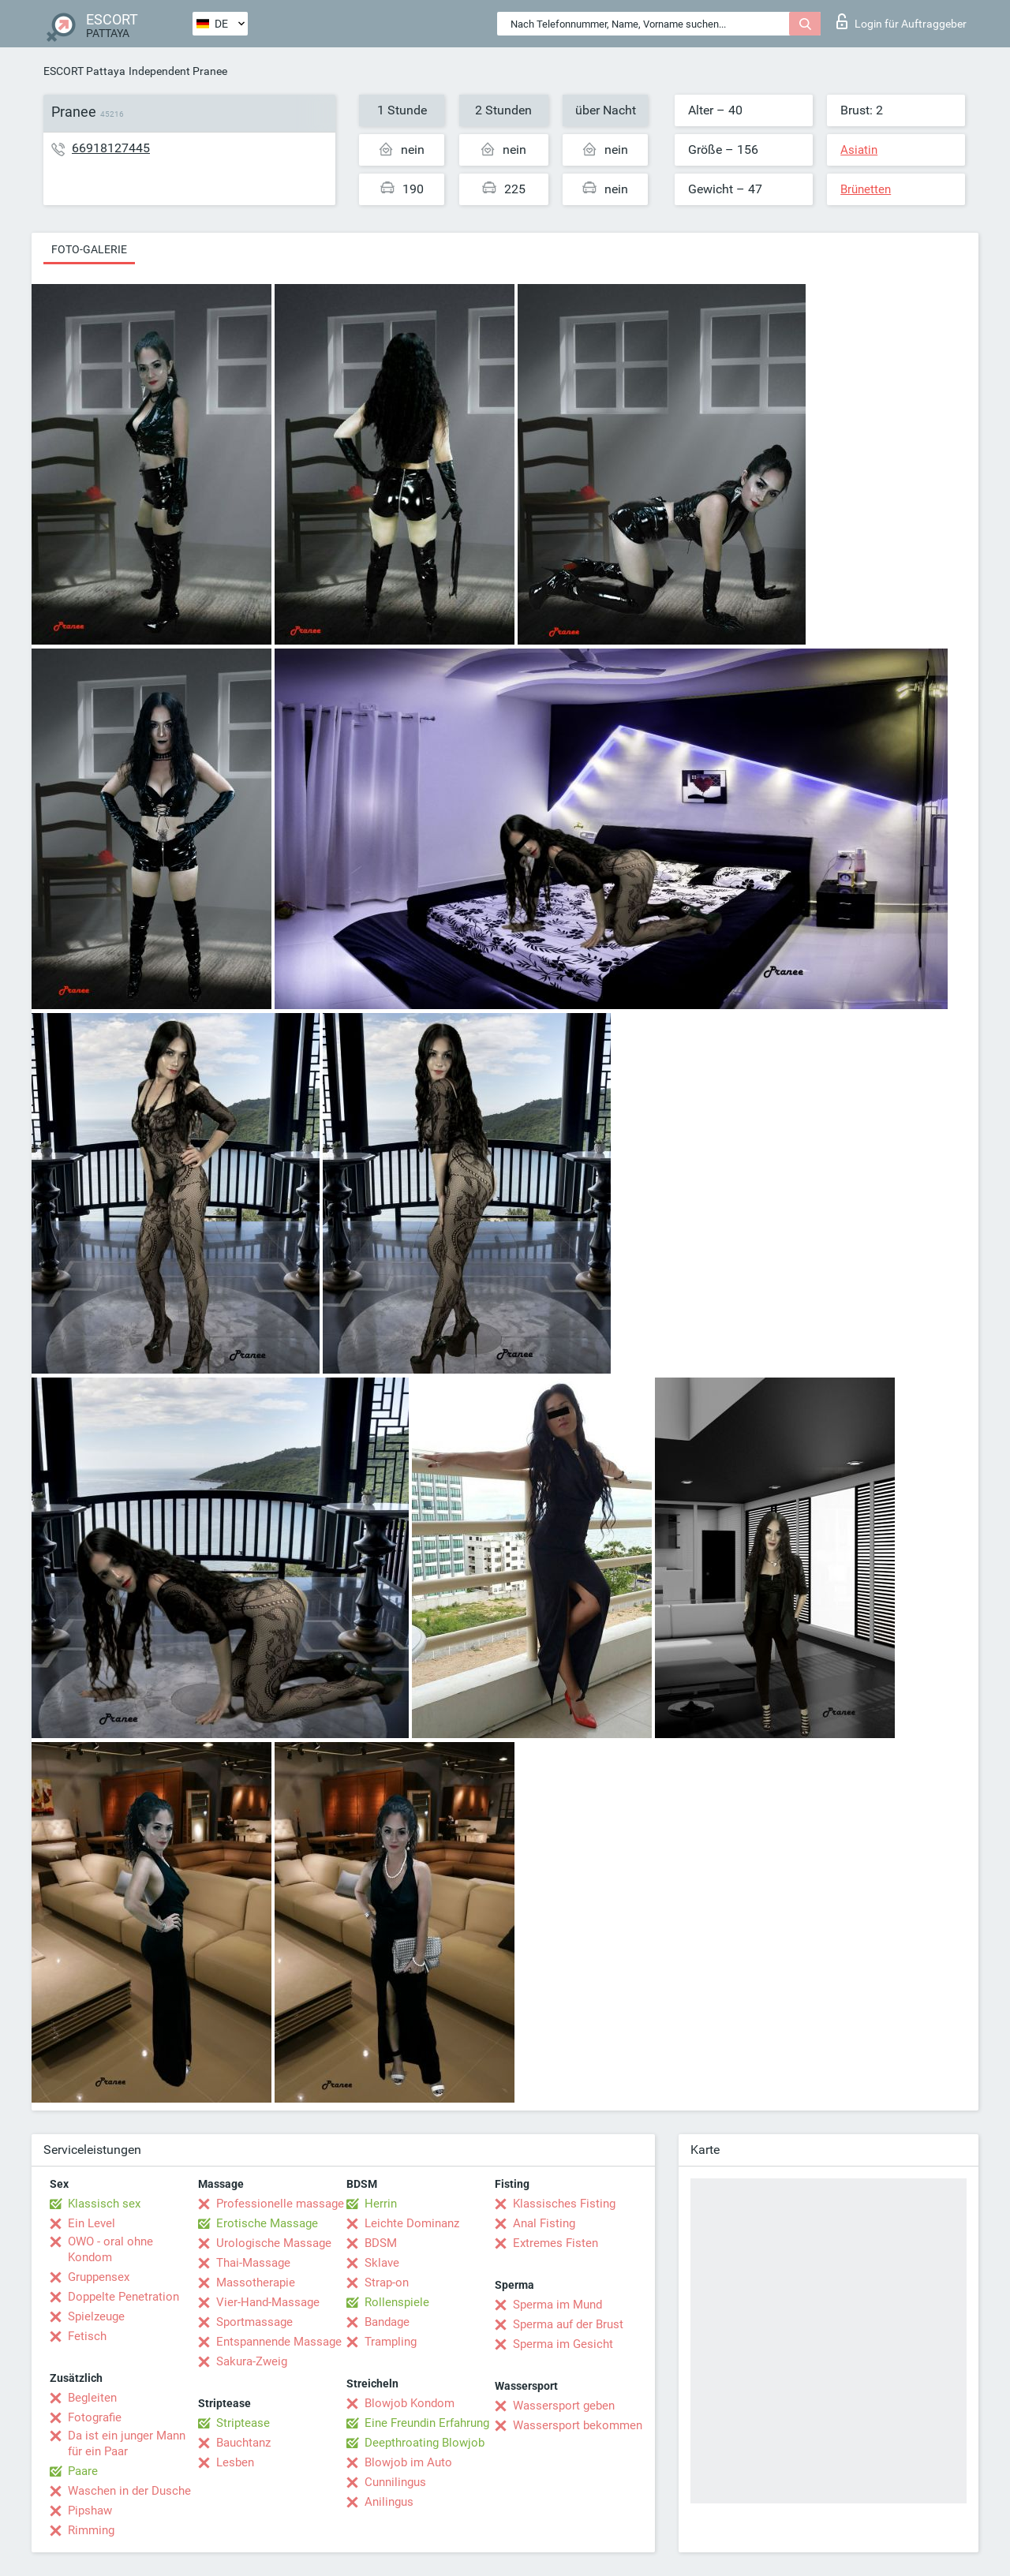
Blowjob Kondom (409, 2403)
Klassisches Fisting (564, 2204)
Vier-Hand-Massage (268, 2302)
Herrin (381, 2204)
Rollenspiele (397, 2302)
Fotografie (95, 2417)
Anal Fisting (544, 2223)
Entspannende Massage (279, 2342)
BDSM (381, 2243)
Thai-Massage (253, 2263)
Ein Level (91, 2223)
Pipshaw (90, 2510)
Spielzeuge (96, 2316)
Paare (83, 2471)
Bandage (387, 2322)
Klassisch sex (104, 2204)
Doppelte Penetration (123, 2297)
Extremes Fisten (555, 2243)
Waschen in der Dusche (129, 2491)
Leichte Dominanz (412, 2223)
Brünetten (865, 189)
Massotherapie (255, 2282)
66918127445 (111, 147)
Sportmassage (254, 2322)
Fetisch (87, 2336)
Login (901, 21)
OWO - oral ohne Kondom (110, 2249)
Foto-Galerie (89, 249)
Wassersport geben (564, 2405)
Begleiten (92, 2398)
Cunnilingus (395, 2482)
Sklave (382, 2263)
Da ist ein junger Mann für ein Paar (126, 2443)
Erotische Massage (267, 2223)
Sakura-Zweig (251, 2361)
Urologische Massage (273, 2243)
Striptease (243, 2423)
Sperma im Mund (557, 2304)
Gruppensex (98, 2277)
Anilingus (389, 2502)
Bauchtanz (243, 2443)
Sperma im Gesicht (563, 2344)
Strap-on (387, 2282)
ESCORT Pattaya (84, 71)
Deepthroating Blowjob (424, 2443)
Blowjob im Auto (408, 2462)
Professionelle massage (280, 2204)
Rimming (91, 2530)
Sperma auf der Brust (568, 2324)
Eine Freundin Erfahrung (427, 2423)
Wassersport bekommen (577, 2425)
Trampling (391, 2342)
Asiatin (858, 150)
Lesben (235, 2462)
